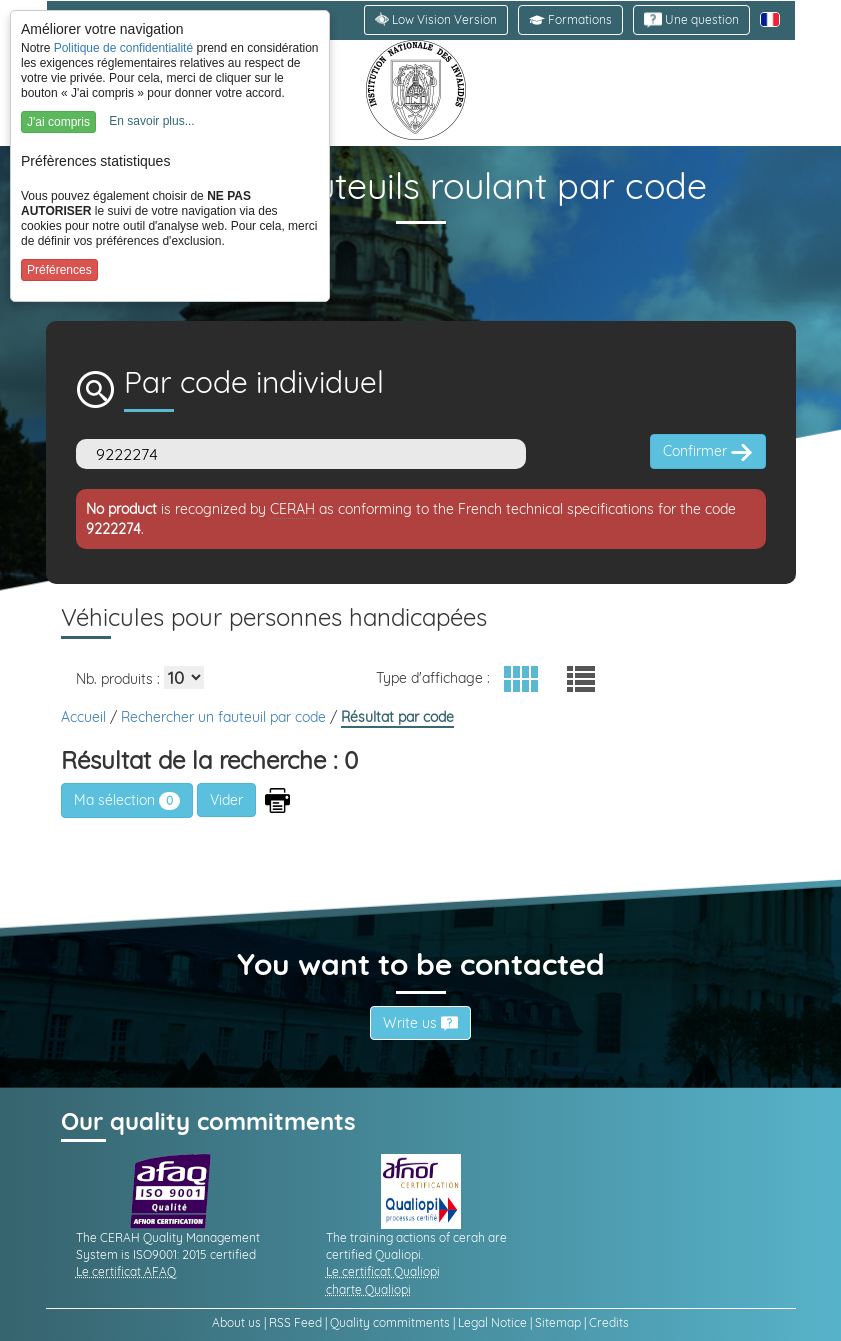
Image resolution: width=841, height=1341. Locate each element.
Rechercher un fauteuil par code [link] (225, 717)
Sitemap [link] (558, 1322)
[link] (691, 20)
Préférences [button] (59, 270)
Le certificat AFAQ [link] (126, 1271)
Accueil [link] (85, 717)
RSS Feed (295, 1322)
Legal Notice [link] (492, 1322)
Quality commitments (390, 1322)
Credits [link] (609, 1322)
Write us (420, 1023)
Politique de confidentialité (123, 48)
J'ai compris (58, 122)
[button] (570, 20)
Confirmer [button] (708, 452)
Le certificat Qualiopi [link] (383, 1271)
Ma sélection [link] (127, 800)
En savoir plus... (151, 121)
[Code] (301, 454)
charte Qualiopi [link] (368, 1289)
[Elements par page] (184, 677)
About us (236, 1322)
